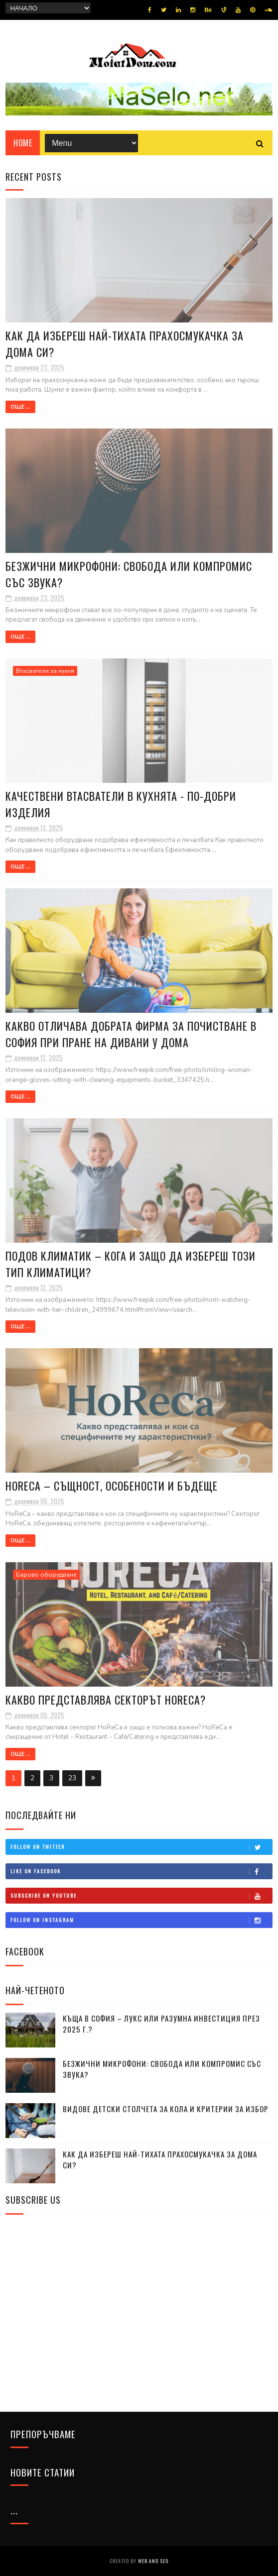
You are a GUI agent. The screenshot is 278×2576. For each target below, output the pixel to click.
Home (22, 143)
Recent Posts (33, 176)
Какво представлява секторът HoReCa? (105, 1700)
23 (72, 1778)
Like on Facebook (141, 1871)
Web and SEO (153, 2561)
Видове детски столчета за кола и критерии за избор (166, 2108)
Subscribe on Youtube (141, 1896)
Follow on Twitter (141, 1847)
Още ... (20, 407)
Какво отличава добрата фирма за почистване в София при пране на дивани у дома (131, 1034)
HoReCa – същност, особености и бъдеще (111, 1486)
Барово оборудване (46, 1575)
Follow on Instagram (141, 1920)
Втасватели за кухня (45, 671)
